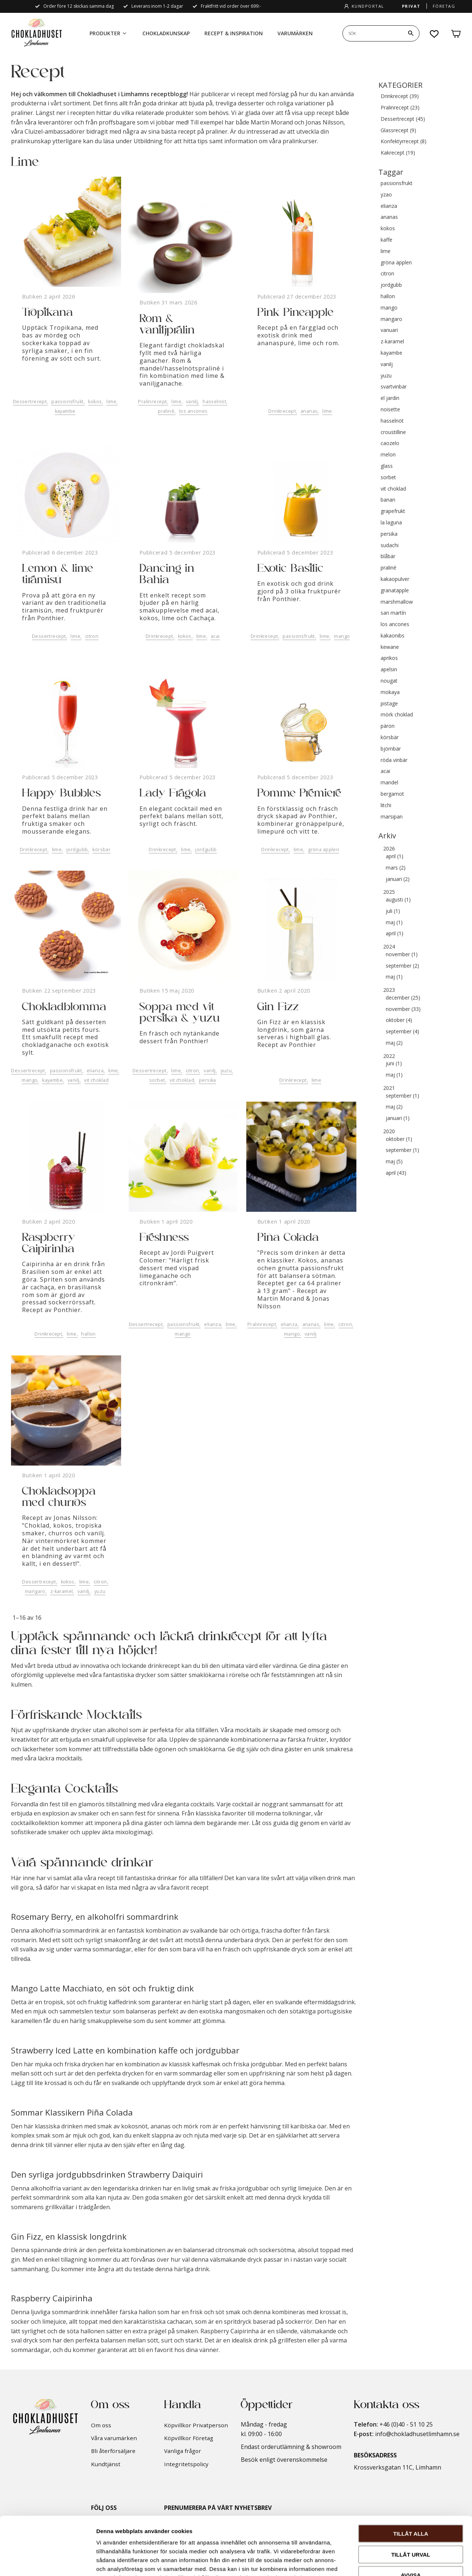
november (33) (403, 1009)
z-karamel (61, 1591)
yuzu (226, 1070)
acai (215, 636)
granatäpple (395, 591)
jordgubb (77, 849)
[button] (434, 34)
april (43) (396, 1173)
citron (92, 636)
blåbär (388, 556)
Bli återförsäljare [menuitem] (113, 2450)
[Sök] (410, 33)
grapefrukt (393, 511)
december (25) (403, 998)
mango (342, 636)
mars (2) (396, 868)
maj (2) (394, 1043)
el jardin (390, 398)
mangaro (35, 1591)
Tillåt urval (410, 2500)
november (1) (402, 954)
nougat (389, 681)
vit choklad (96, 1080)
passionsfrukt (67, 401)
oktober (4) (399, 1020)
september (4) (402, 1032)
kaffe (386, 240)
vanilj (192, 401)
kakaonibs (392, 636)
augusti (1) (398, 900)
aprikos (389, 658)
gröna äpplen (323, 849)
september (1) (402, 1096)
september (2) (402, 966)
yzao (386, 195)
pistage (389, 704)
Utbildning (148, 141)
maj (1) (394, 923)
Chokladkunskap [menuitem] (166, 33)
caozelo (390, 443)
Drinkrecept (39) (400, 96)
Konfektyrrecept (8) (403, 141)
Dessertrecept (30, 401)
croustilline (393, 432)
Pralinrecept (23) (400, 108)
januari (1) (398, 1118)
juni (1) (394, 1064)
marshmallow (397, 602)
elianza (95, 1070)
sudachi (390, 545)
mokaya (390, 692)
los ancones (193, 411)
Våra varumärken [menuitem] (114, 2438)
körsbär (101, 849)
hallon (88, 1334)
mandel (389, 783)
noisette (390, 410)
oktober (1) (399, 1139)
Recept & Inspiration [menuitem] (233, 33)
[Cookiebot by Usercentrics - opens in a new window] (47, 2561)
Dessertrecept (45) (403, 119)
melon (388, 455)
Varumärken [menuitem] (295, 33)
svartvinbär (394, 387)
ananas (309, 411)
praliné (166, 411)
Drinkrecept (282, 411)
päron (388, 726)
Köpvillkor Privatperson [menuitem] (196, 2425)
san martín (393, 613)
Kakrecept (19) (398, 153)
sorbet (157, 1080)
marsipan (392, 817)
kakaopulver (395, 579)
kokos (95, 401)
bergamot (392, 794)
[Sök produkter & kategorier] (372, 33)
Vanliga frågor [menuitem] (182, 2450)
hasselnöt (214, 401)
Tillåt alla (410, 2479)
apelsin (389, 669)
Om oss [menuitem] (101, 2425)
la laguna (391, 523)
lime (111, 401)
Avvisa (411, 2520)
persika (207, 1080)
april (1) (394, 856)
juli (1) (393, 911)
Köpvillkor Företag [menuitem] (188, 2438)
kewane (390, 647)
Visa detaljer (398, 2561)
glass (387, 466)
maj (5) (394, 1162)
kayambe (65, 411)
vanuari (389, 330)
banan (388, 500)
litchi (386, 805)
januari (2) (398, 879)
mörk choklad (397, 715)
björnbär (391, 749)
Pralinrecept (152, 401)
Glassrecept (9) (398, 130)
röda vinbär (394, 760)
